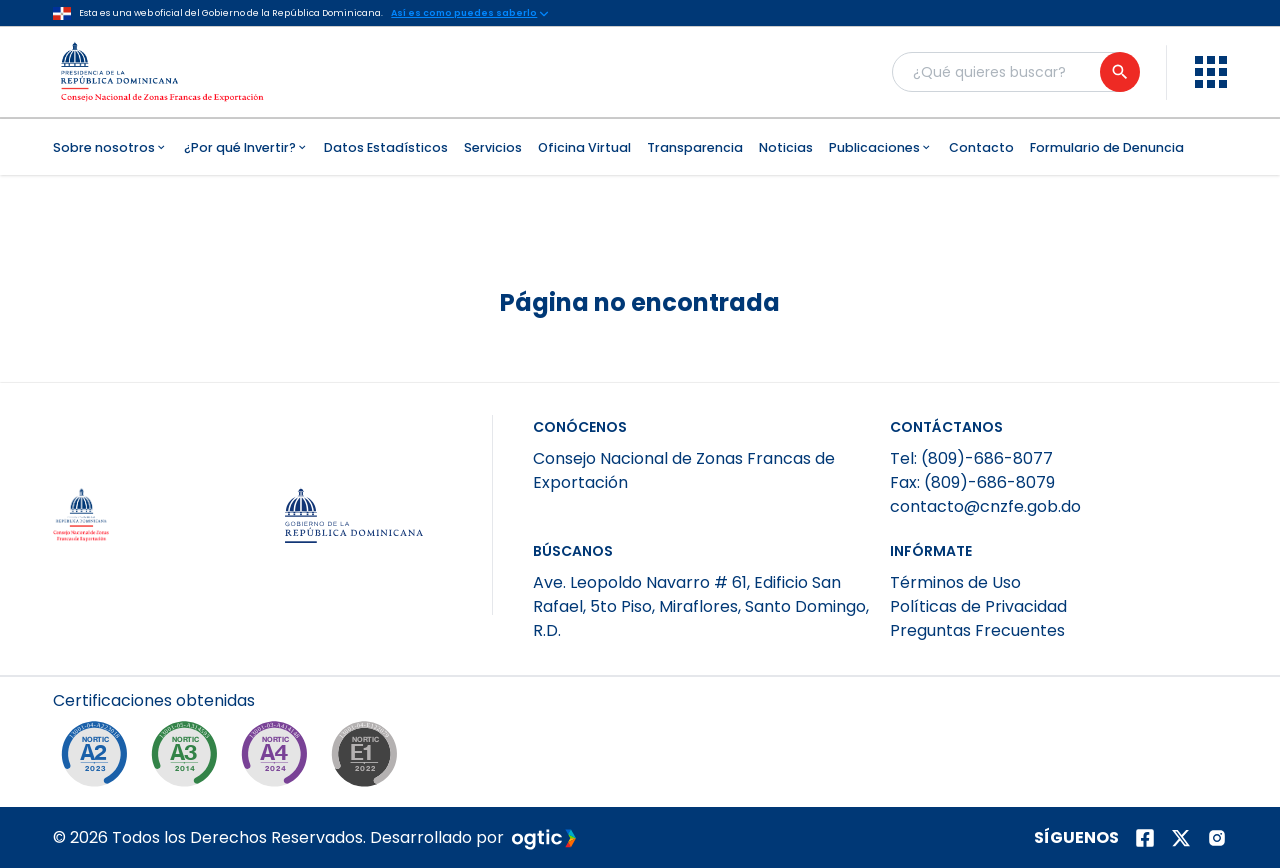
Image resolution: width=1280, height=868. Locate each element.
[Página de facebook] (1145, 838)
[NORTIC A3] (189, 759)
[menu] (1211, 72)
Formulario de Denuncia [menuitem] (1107, 147)
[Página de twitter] (1181, 838)
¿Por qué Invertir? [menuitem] (246, 147)
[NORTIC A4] (279, 759)
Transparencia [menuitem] (695, 147)
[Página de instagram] (1217, 838)
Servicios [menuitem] (493, 147)
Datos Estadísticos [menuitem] (386, 147)
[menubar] (639, 147)
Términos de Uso (955, 582)
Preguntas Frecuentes (977, 630)
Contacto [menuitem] (981, 147)
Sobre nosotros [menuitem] (110, 147)
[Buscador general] (1015, 72)
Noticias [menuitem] (786, 147)
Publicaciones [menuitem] (881, 147)
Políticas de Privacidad (978, 606)
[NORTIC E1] (369, 759)
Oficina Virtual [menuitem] (584, 147)
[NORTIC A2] (99, 759)
